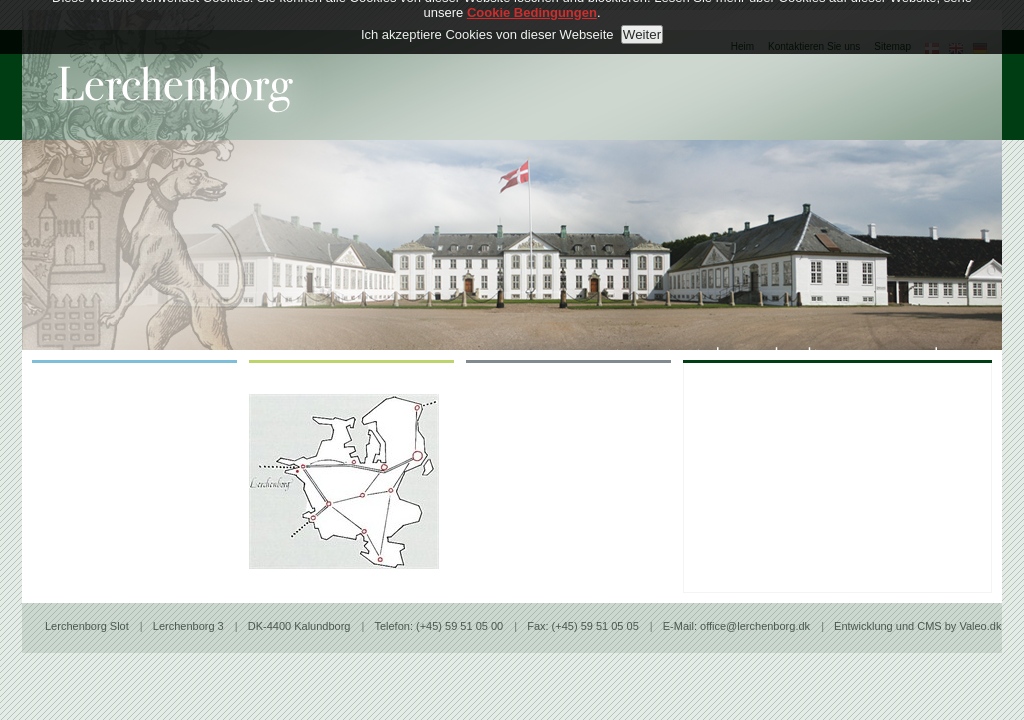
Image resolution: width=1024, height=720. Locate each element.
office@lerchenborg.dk (756, 626)
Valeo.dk (980, 626)
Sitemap (892, 46)
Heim (742, 46)
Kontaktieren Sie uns (814, 46)
